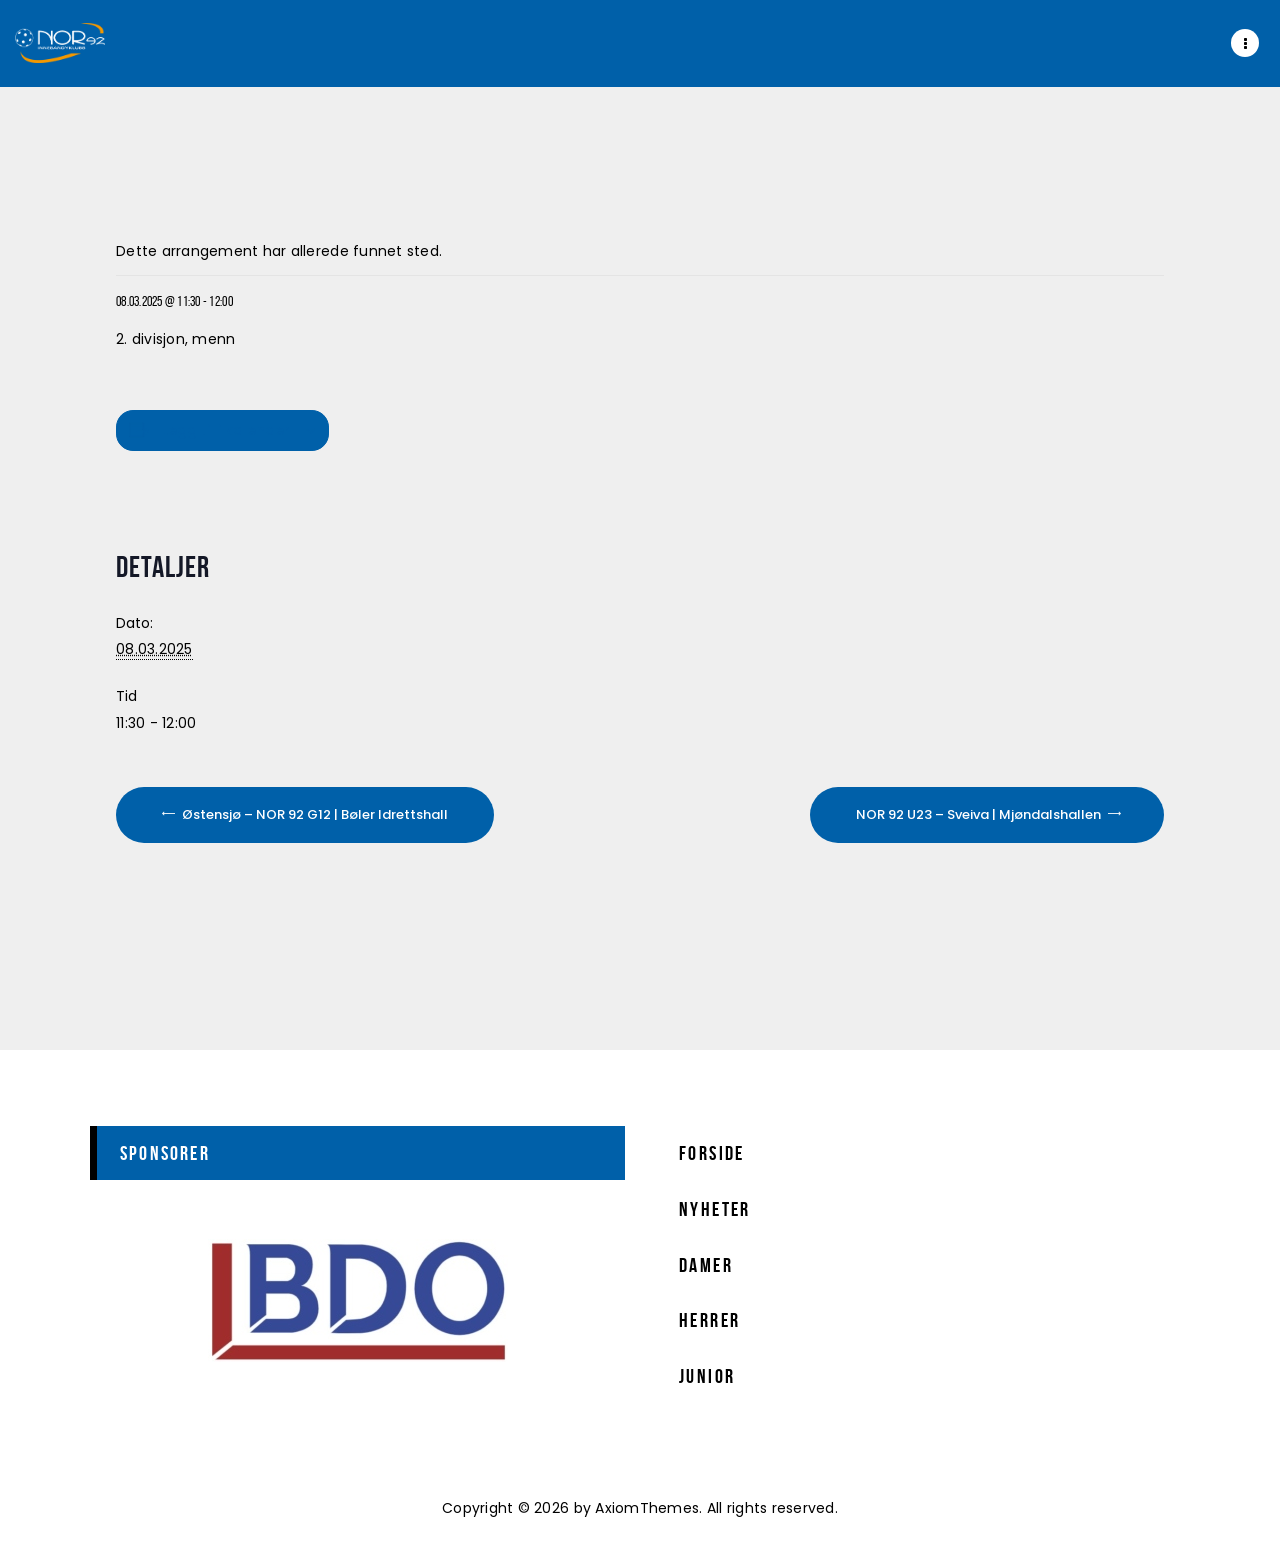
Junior (707, 1376)
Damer (706, 1265)
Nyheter (715, 1209)
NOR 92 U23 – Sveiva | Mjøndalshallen (980, 814)
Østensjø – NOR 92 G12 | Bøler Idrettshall (313, 814)
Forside (712, 1153)
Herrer (709, 1320)
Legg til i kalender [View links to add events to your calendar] (226, 430)
